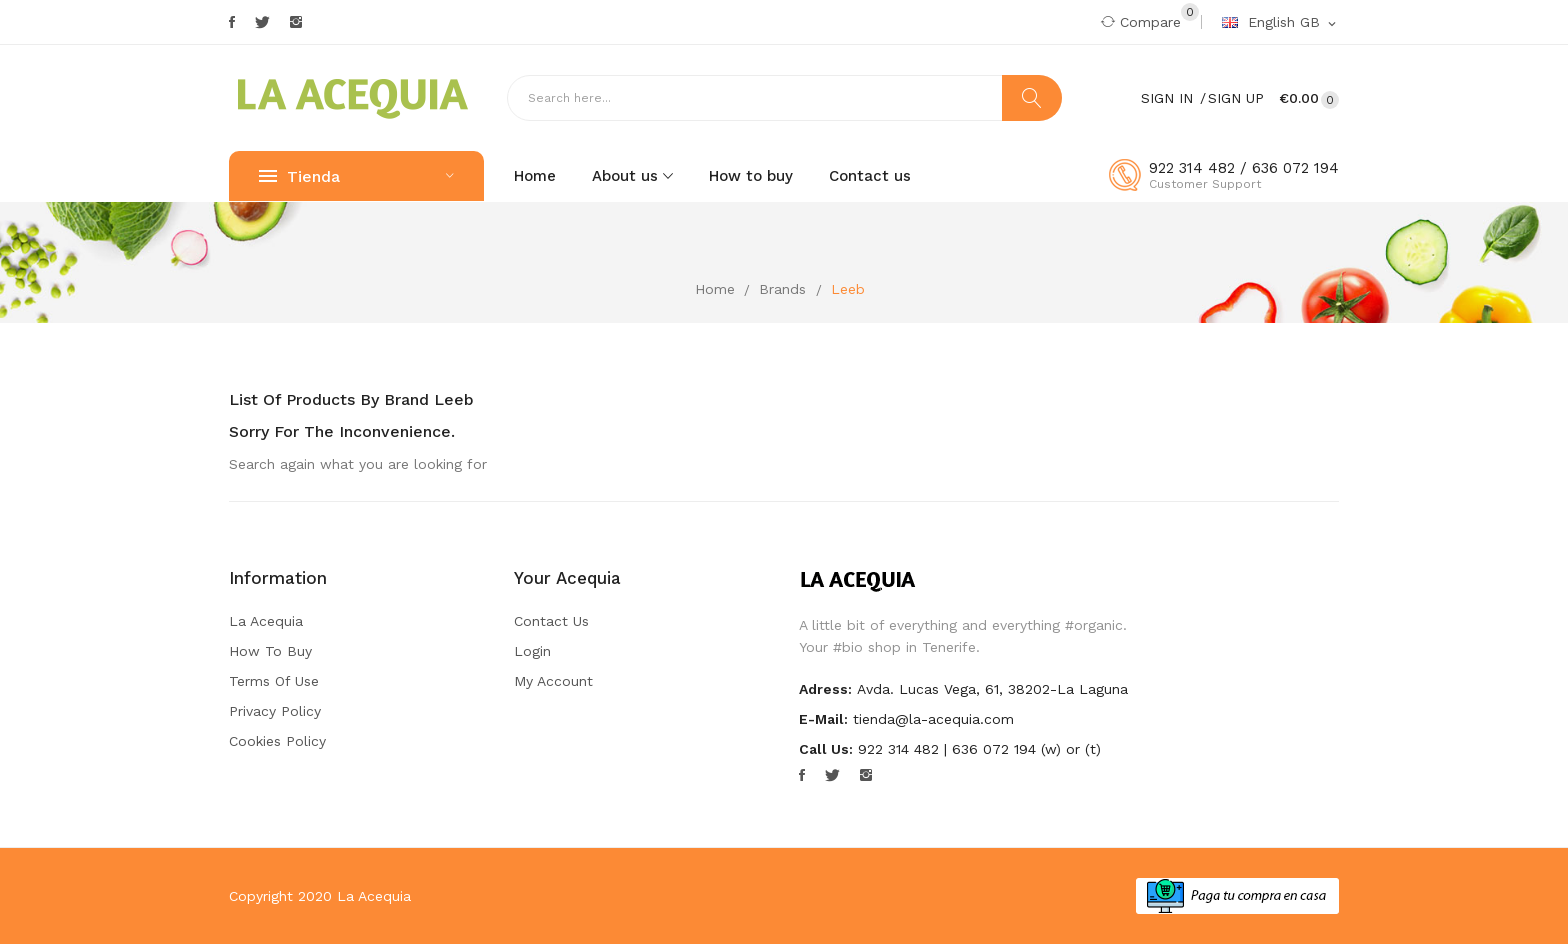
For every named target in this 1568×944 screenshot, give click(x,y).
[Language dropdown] (1280, 23)
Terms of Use (274, 681)
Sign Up (1236, 98)
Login (532, 651)
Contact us (551, 621)
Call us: (826, 749)
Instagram (296, 22)
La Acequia (266, 621)
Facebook (232, 22)
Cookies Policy (277, 741)
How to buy (270, 651)
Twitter (262, 22)
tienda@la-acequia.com (933, 719)
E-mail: (823, 719)
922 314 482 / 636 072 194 (1244, 168)
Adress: (825, 689)
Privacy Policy (275, 711)
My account (553, 681)
